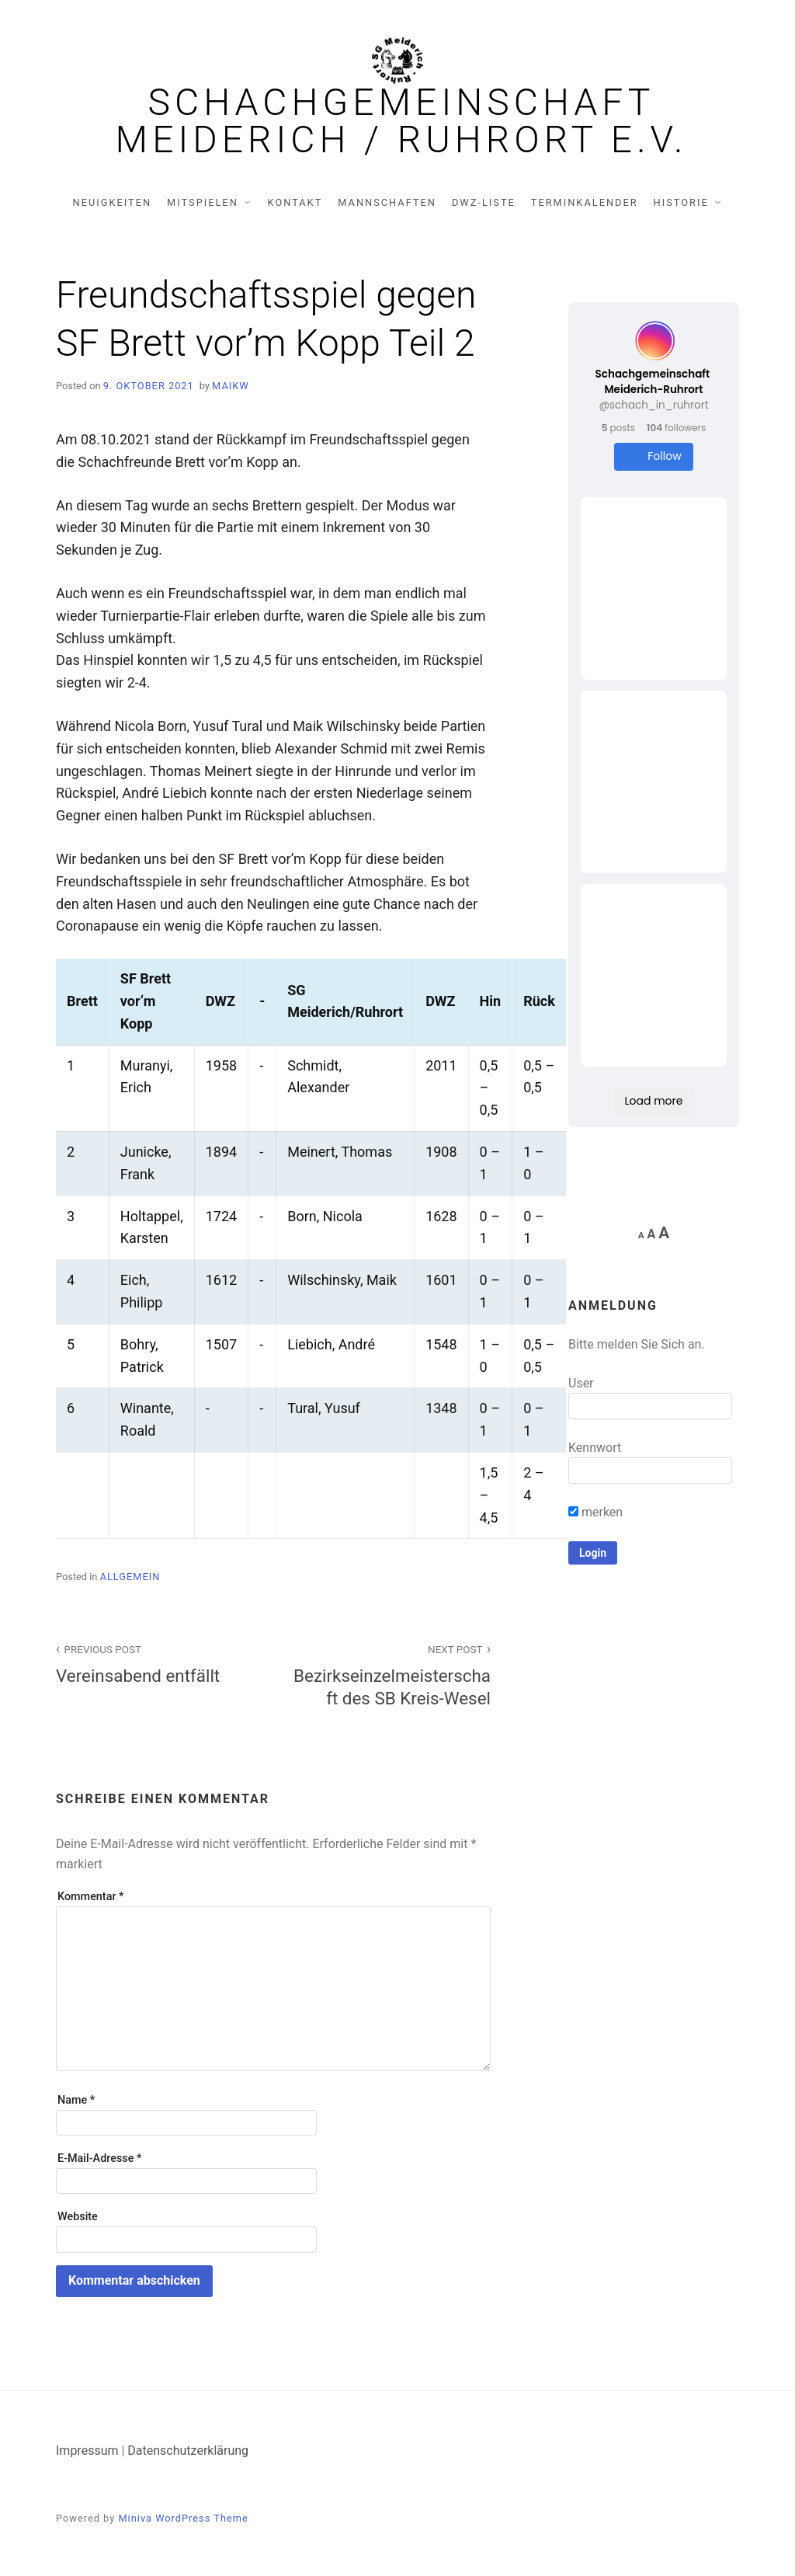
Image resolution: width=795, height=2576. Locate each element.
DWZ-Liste (484, 202)
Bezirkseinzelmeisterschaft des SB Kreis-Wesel (390, 1674)
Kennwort (594, 1447)
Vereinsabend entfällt (156, 1663)
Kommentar (90, 1896)
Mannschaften (387, 202)
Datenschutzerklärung (187, 2450)
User (581, 1383)
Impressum (87, 2450)
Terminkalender (584, 202)
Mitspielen (202, 202)
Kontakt (295, 202)
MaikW (230, 386)
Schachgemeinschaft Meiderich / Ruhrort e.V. (402, 121)
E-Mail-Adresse (99, 2158)
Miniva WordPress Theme (183, 2518)
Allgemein (130, 1576)
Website (77, 2216)
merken (595, 1512)
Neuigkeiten (112, 202)
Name (76, 2100)
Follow (653, 456)
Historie (681, 202)
